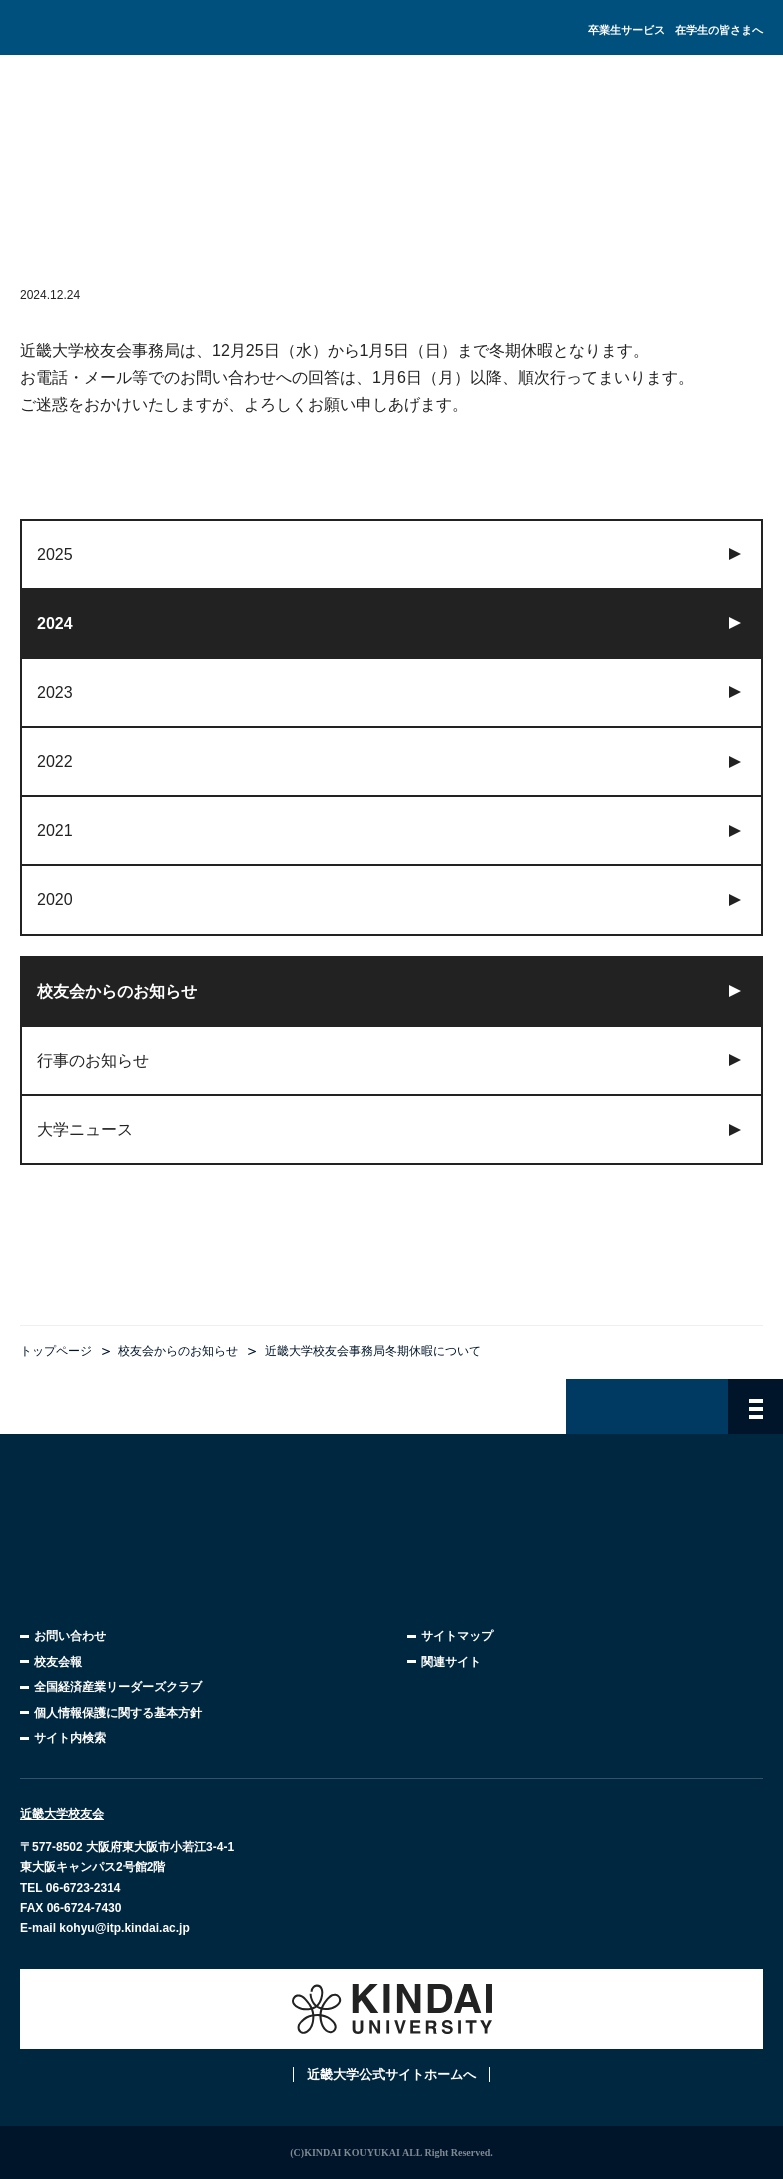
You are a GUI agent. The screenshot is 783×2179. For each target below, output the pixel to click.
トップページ (56, 1351)
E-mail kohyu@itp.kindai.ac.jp (105, 1928)
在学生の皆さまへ (719, 30)
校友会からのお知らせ (178, 1351)
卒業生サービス (626, 30)
